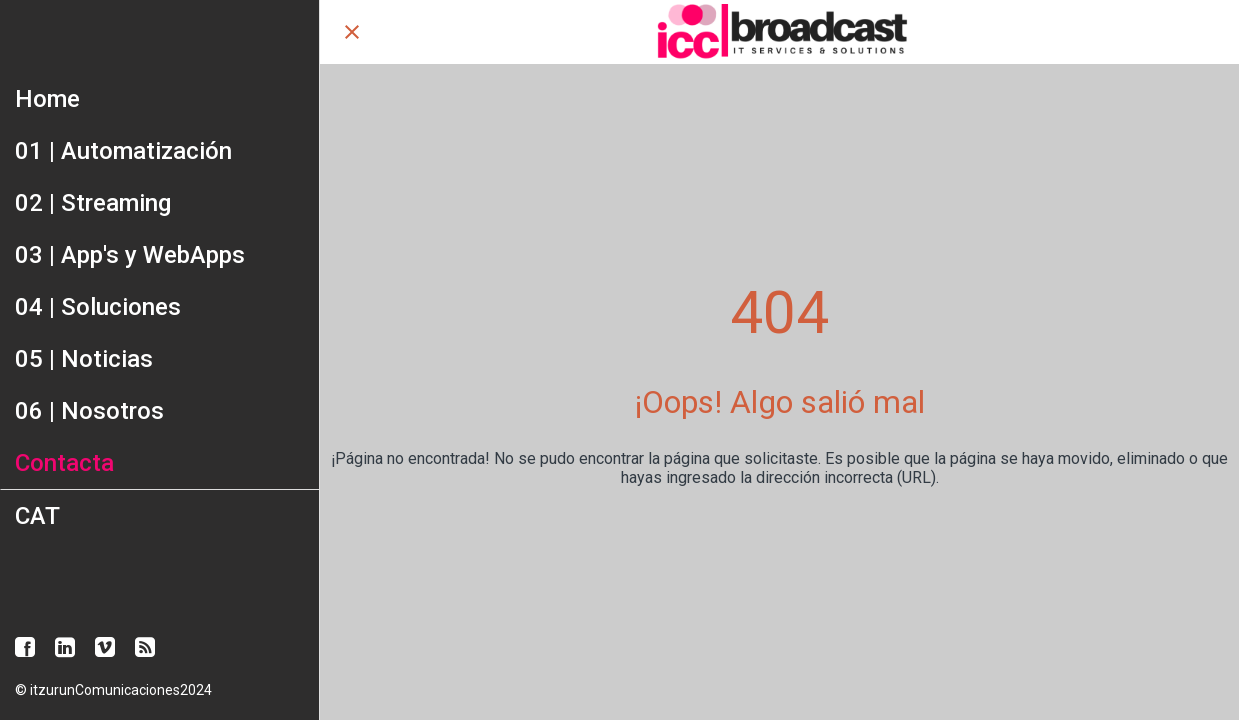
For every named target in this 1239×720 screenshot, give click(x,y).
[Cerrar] (352, 32)
